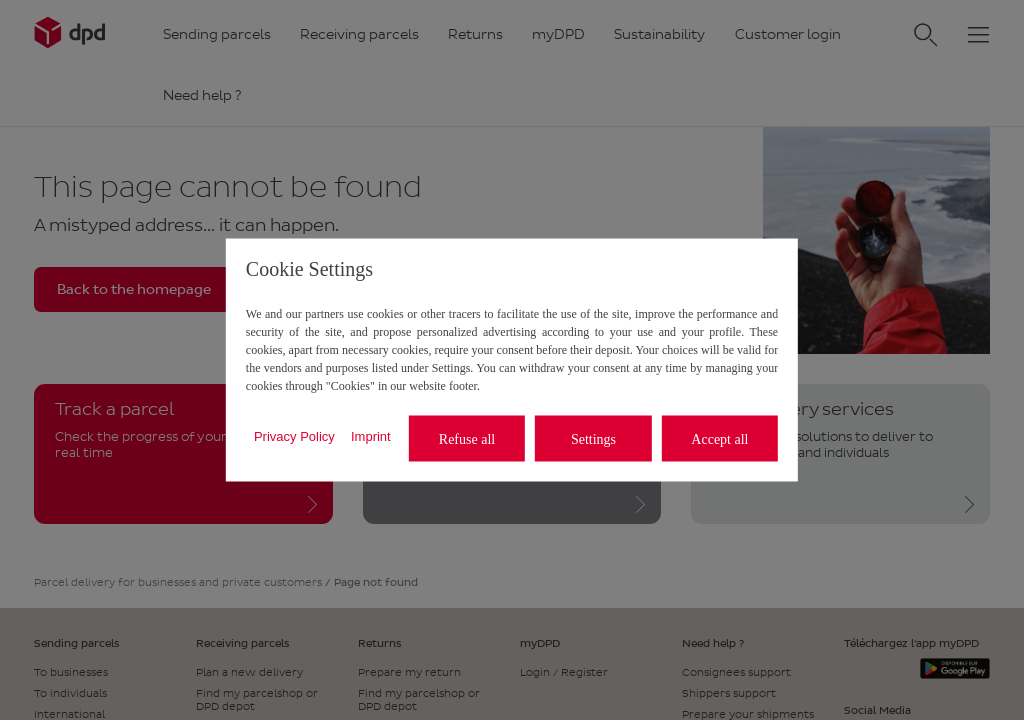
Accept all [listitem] (719, 438)
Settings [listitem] (593, 438)
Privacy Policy (294, 435)
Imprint (371, 435)
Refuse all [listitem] (467, 438)
